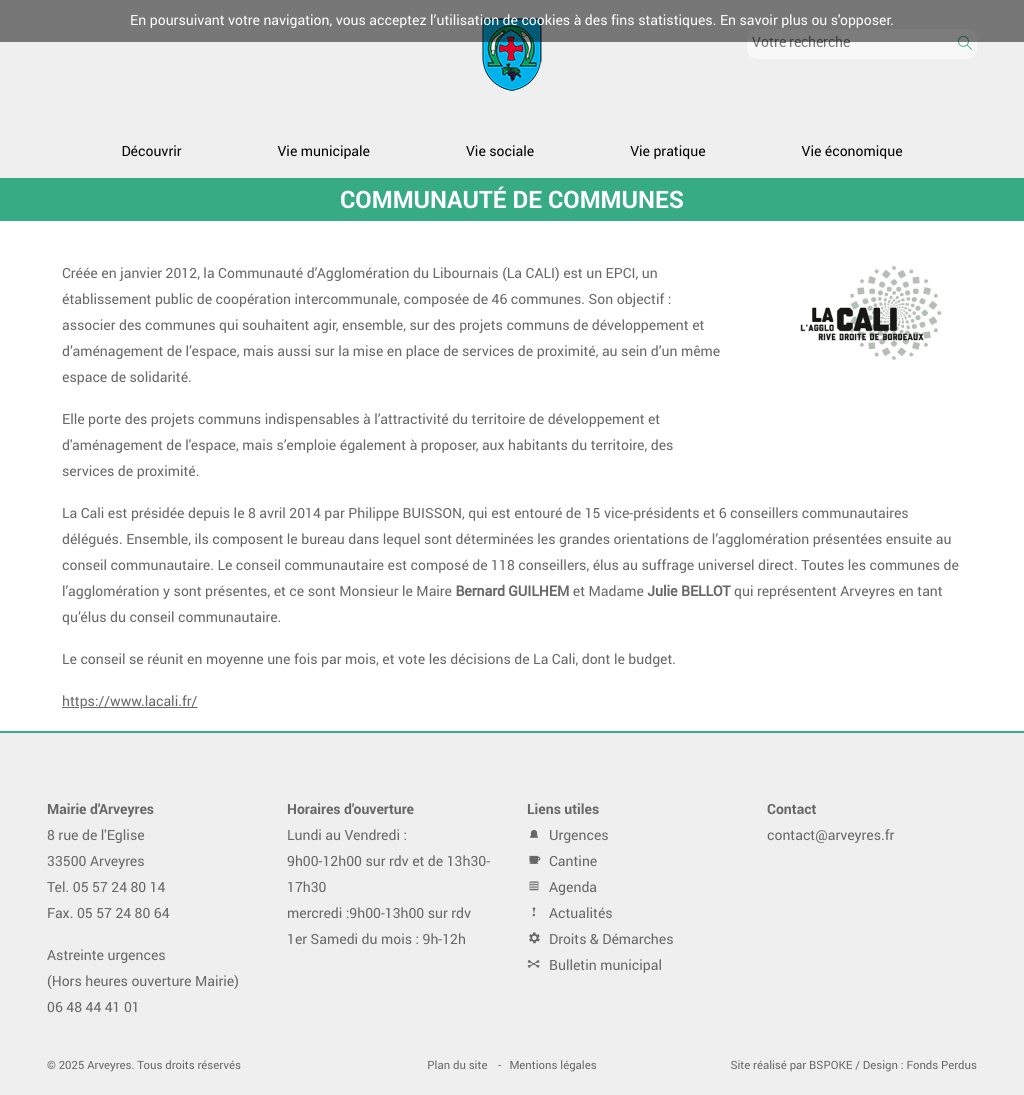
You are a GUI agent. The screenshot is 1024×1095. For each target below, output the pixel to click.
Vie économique (852, 151)
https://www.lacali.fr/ (129, 701)
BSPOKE (830, 1065)
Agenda (562, 887)
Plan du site (457, 1065)
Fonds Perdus (941, 1065)
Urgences (568, 835)
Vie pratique (667, 151)
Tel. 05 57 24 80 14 (106, 887)
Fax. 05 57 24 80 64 (108, 913)
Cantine (562, 861)
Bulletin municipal (594, 965)
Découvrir (151, 151)
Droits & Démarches (600, 939)
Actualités (570, 913)
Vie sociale (500, 151)
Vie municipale (324, 151)
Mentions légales (552, 1065)
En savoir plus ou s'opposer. (807, 20)
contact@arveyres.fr (830, 835)
